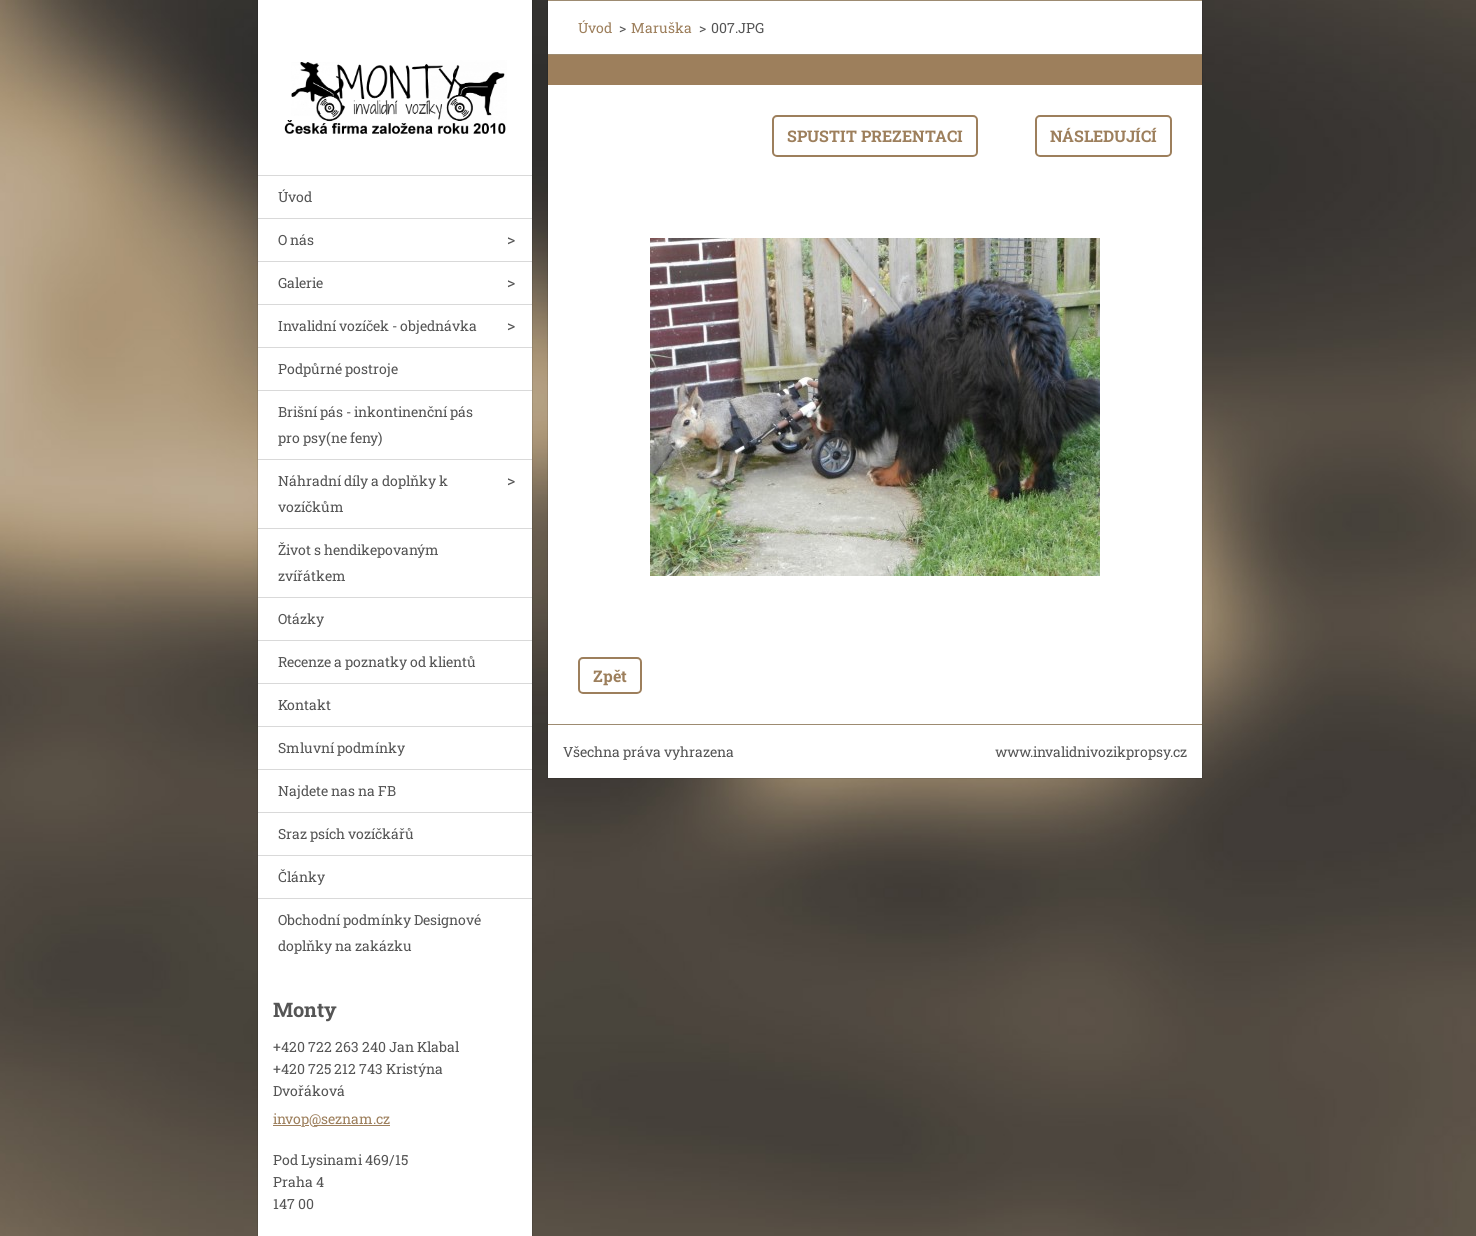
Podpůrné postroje (338, 368)
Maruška (661, 27)
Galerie (300, 282)
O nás (296, 239)
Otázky (301, 618)
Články (301, 876)
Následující (1103, 135)
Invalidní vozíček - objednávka (377, 325)
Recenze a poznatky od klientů (377, 661)
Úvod (295, 196)
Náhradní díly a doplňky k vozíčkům (363, 493)
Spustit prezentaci (875, 135)
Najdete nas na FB (337, 790)
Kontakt (304, 704)
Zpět (610, 675)
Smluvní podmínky (341, 747)
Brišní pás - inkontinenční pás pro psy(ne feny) (375, 424)
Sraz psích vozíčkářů (346, 833)
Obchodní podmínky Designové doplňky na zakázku (379, 932)
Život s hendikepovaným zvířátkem (358, 562)
